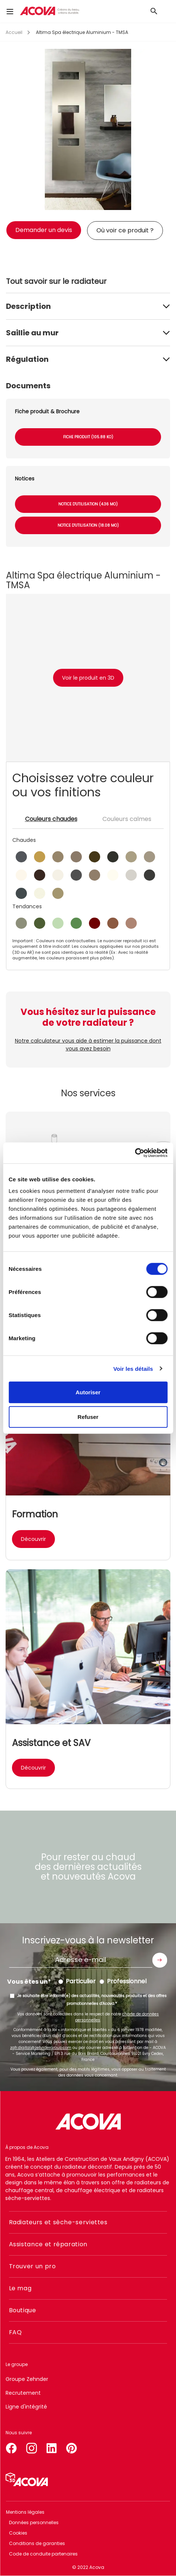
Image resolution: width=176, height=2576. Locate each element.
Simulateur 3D (27, 2479)
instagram (31, 2446)
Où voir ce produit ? (125, 230)
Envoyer (159, 1960)
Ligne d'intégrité (26, 2406)
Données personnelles (34, 2522)
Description (28, 306)
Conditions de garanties (37, 2543)
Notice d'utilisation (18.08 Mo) (88, 525)
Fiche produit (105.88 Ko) (88, 437)
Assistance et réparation (48, 2244)
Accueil (14, 32)
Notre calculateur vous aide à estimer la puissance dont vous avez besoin (88, 1044)
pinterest (71, 2446)
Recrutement (23, 2393)
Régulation (27, 359)
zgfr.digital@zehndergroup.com (40, 2047)
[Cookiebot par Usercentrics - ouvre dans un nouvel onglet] (134, 1153)
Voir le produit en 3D (88, 677)
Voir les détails (133, 1368)
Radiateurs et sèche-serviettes (58, 2222)
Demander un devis (43, 230)
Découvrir (33, 1539)
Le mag (20, 2288)
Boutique (22, 2310)
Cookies (18, 2533)
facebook (11, 2446)
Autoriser (88, 1392)
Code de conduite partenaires (43, 2554)
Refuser (88, 1416)
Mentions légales (25, 2512)
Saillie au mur (32, 333)
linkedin (51, 2446)
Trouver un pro (32, 2266)
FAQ (15, 2332)
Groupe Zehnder (27, 2379)
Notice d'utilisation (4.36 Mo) (88, 504)
